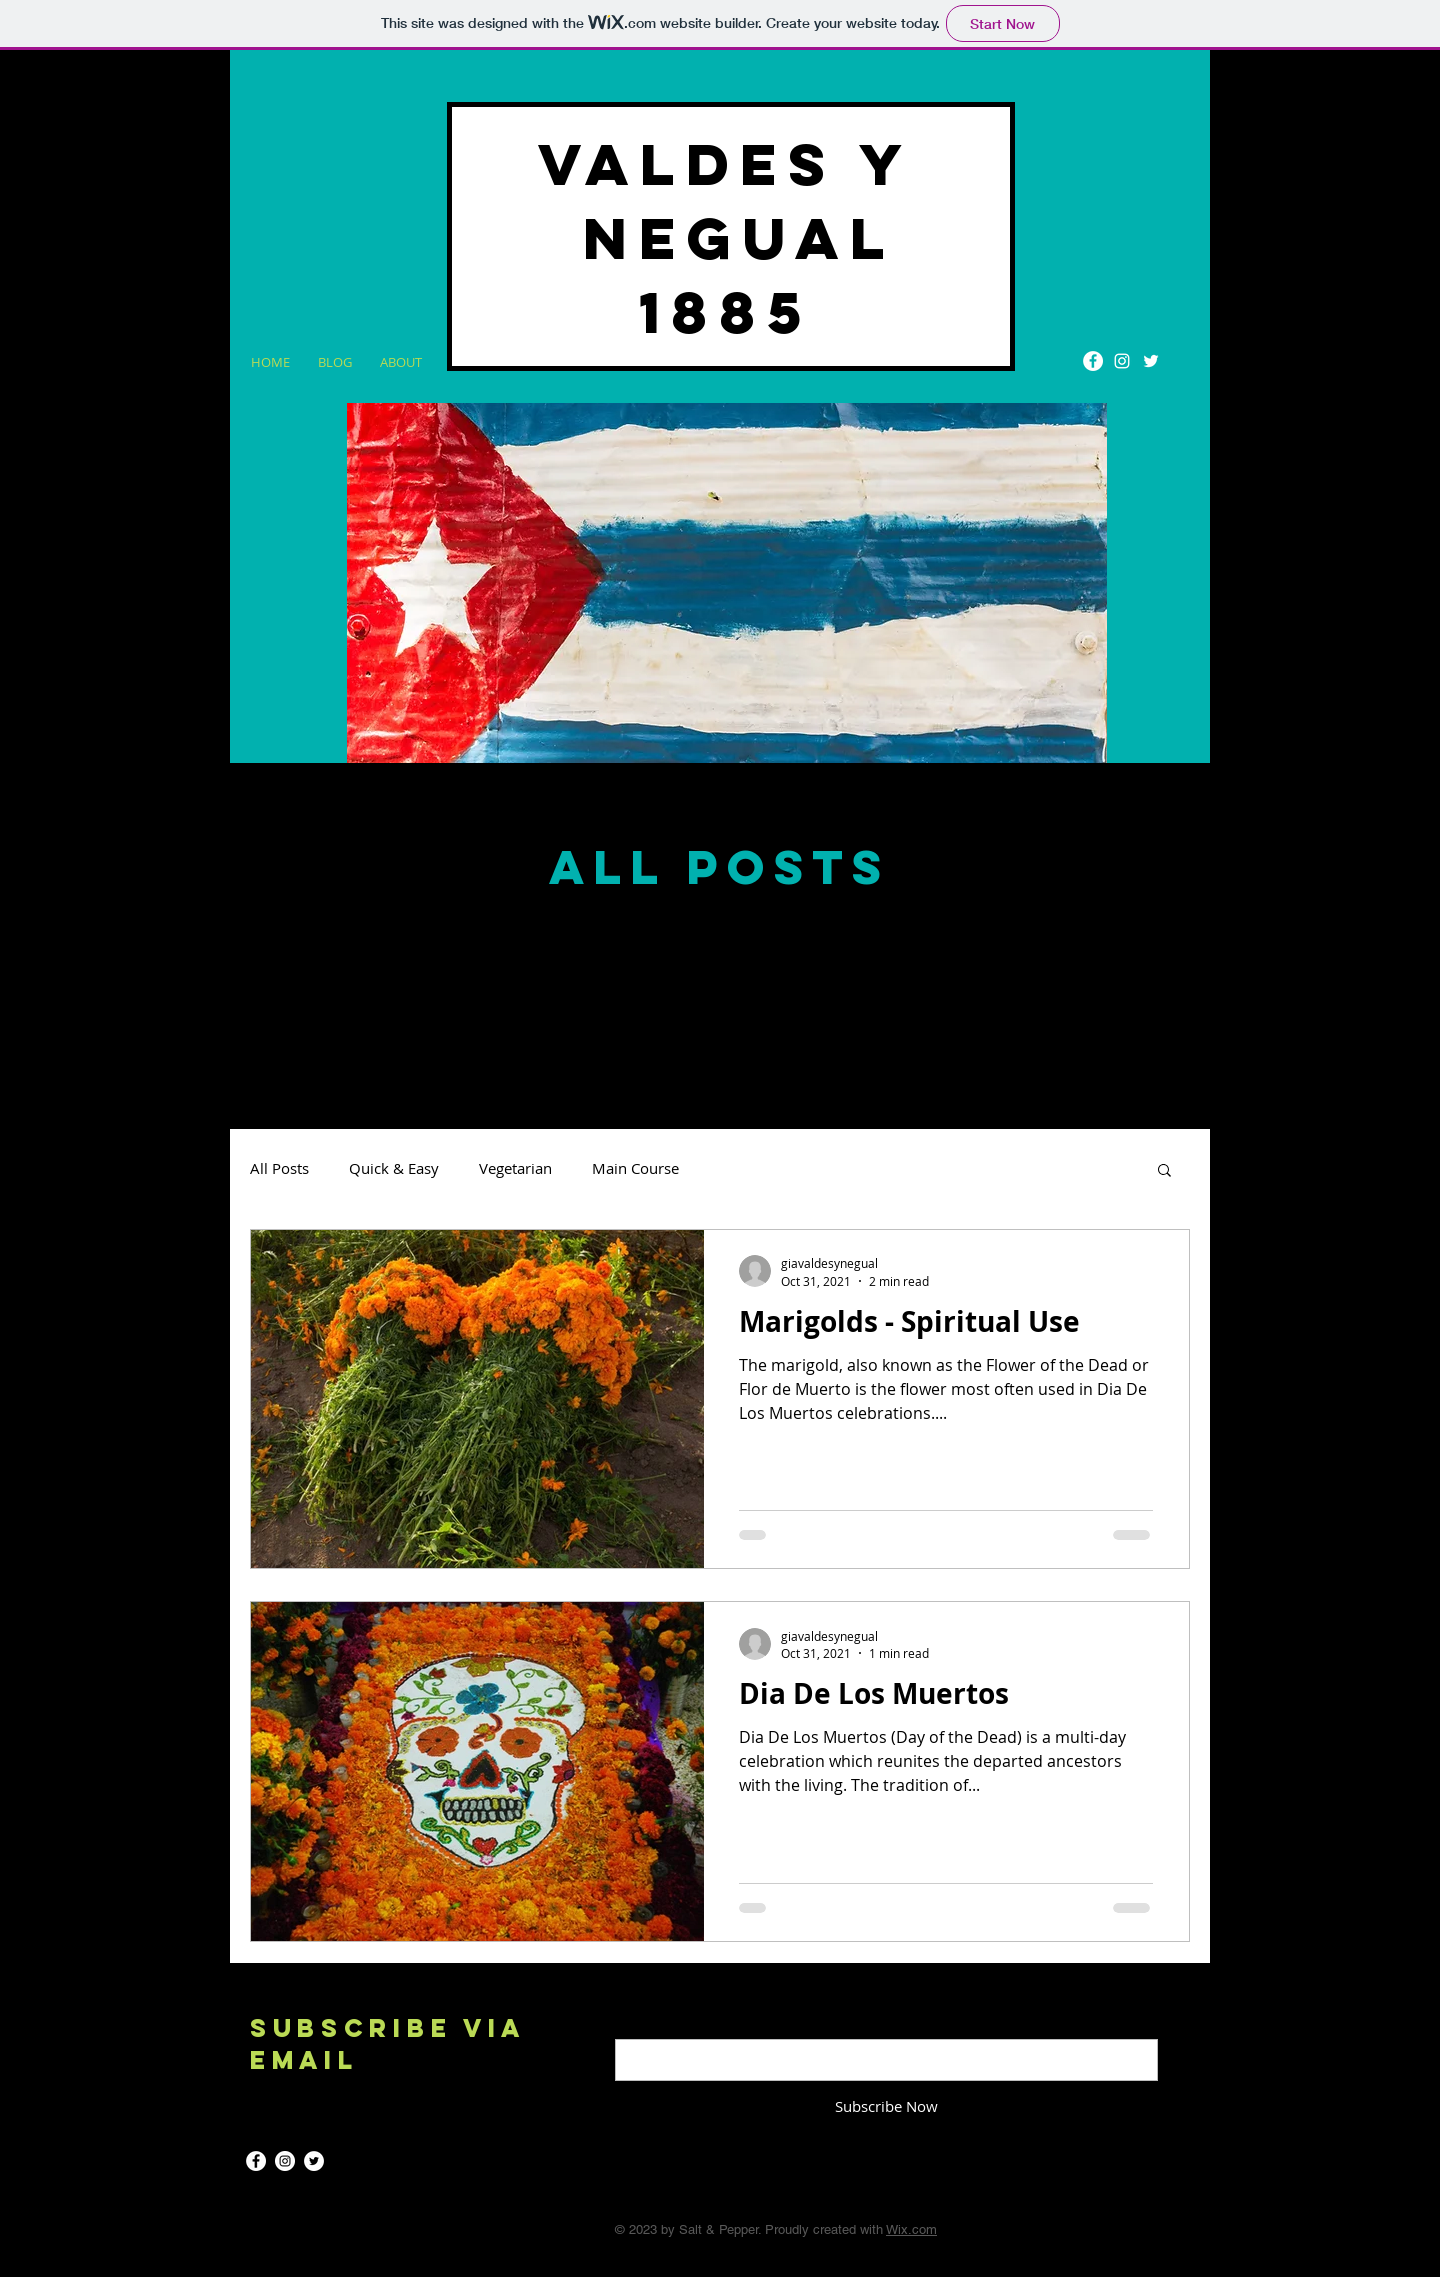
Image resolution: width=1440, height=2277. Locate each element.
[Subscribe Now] (886, 2107)
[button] (1164, 1171)
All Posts (279, 1168)
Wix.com (911, 2229)
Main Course (635, 1168)
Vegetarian (515, 1168)
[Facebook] (1093, 361)
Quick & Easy (394, 1168)
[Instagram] (1122, 361)
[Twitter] (1151, 361)
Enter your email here (689, 2022)
